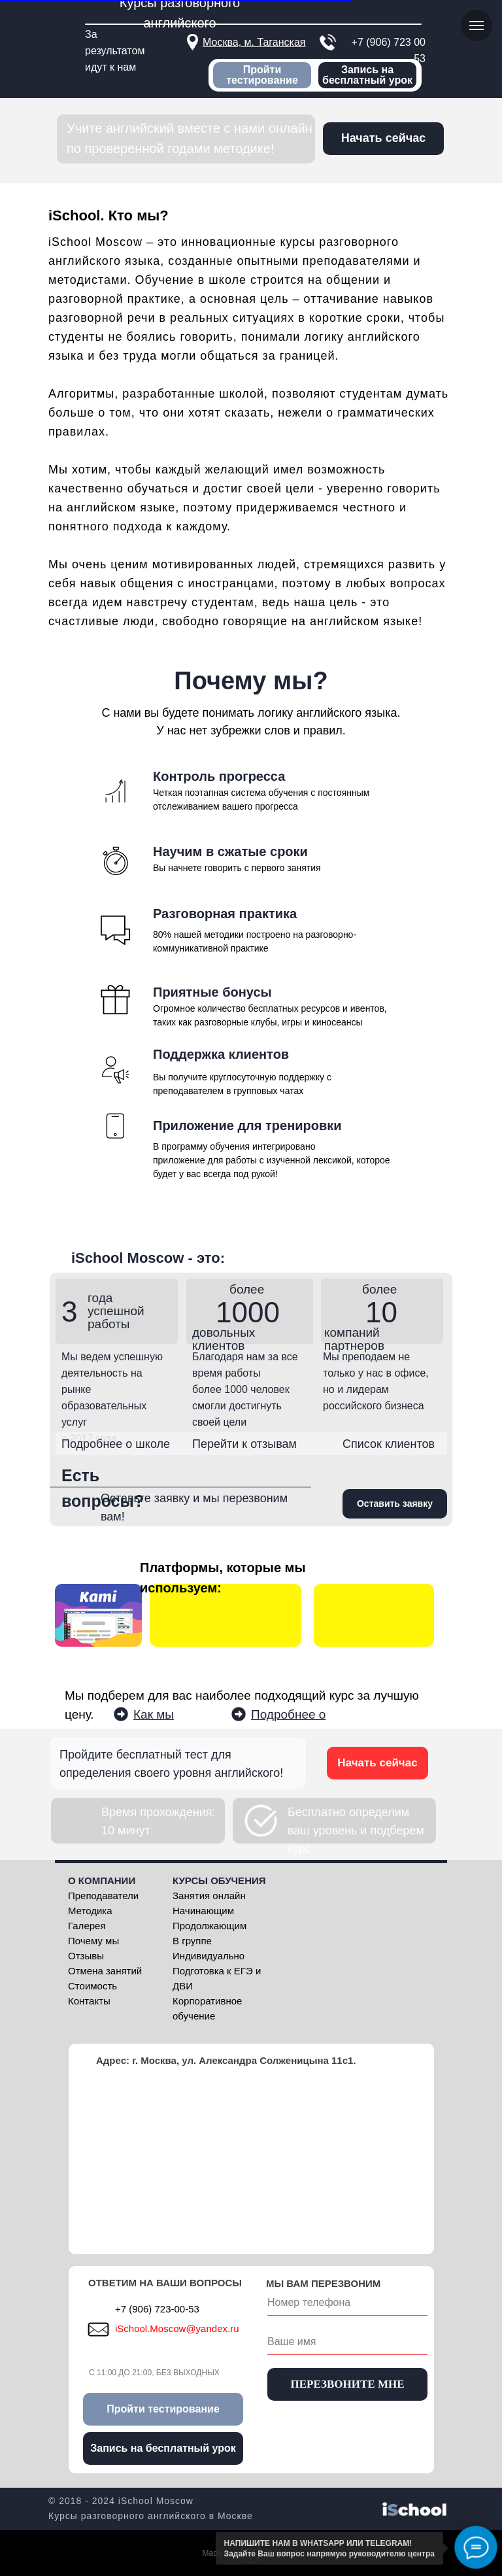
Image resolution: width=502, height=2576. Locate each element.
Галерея (87, 1925)
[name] (347, 2342)
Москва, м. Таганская (254, 42)
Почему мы (93, 1940)
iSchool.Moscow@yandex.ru (177, 2328)
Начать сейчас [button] (383, 138)
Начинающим (203, 1910)
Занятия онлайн (209, 1895)
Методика (90, 1910)
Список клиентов (389, 1444)
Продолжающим (209, 1925)
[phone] (347, 2303)
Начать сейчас (377, 1763)
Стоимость (92, 1985)
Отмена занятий (105, 1970)
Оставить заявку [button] (395, 1503)
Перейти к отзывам (244, 1444)
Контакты (89, 2000)
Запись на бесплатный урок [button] (367, 75)
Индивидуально (208, 1955)
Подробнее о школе (115, 1444)
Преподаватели (103, 1895)
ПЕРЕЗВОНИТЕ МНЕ (347, 2384)
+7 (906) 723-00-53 (157, 2308)
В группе (192, 1940)
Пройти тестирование (262, 75)
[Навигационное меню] (476, 25)
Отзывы (86, 1955)
